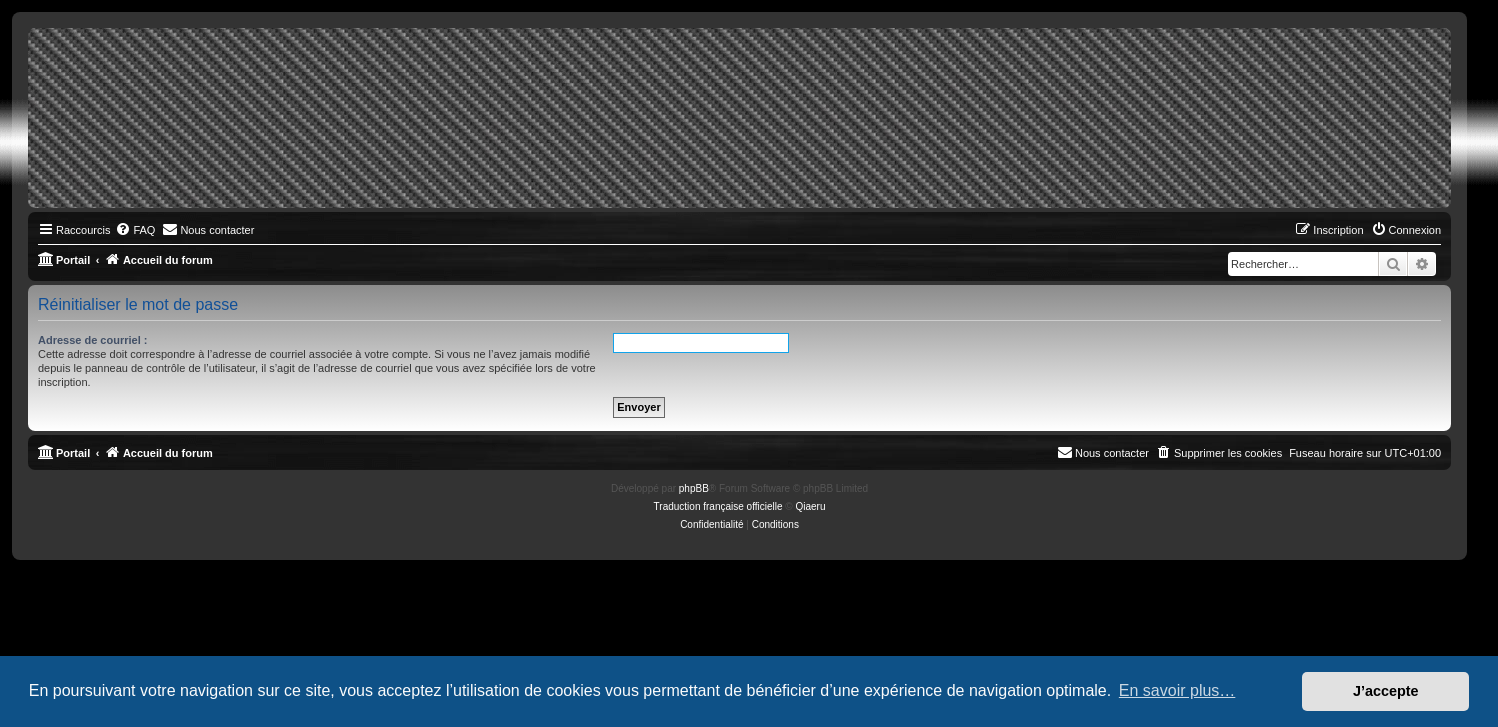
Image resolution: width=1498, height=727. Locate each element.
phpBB (694, 488)
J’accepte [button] (1386, 691)
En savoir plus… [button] (1177, 690)
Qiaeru (810, 506)
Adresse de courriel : (92, 340)
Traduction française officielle (718, 506)
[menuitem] (135, 230)
